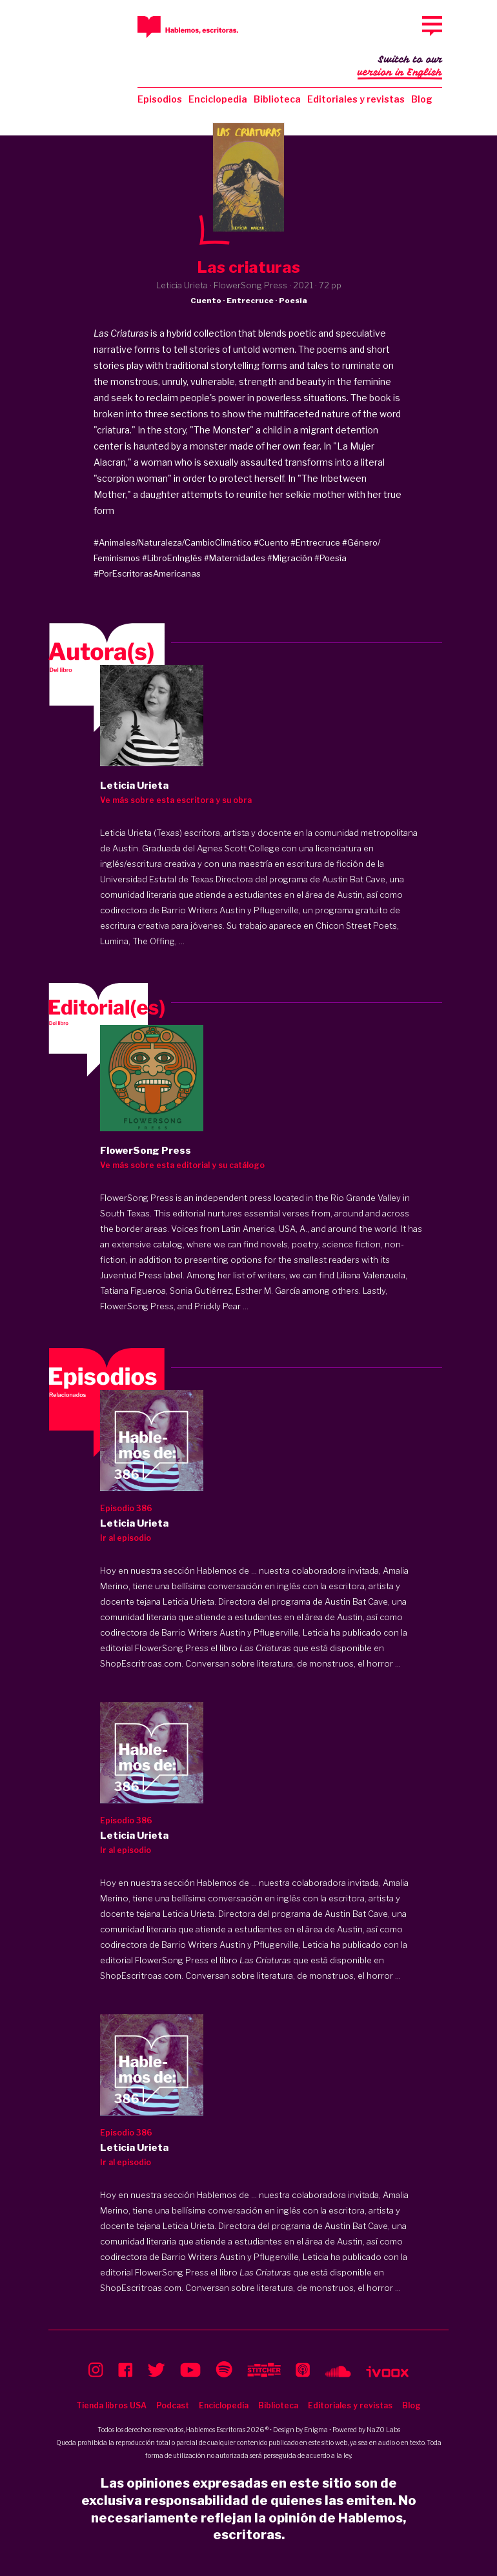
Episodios (159, 99)
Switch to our (400, 67)
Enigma (316, 2429)
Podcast (172, 2405)
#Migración (289, 558)
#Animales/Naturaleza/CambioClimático (173, 542)
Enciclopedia (217, 99)
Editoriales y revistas (356, 99)
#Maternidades (234, 558)
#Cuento (271, 542)
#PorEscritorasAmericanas (147, 573)
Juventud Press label (141, 1275)
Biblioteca (277, 99)
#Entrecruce (315, 542)
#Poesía (330, 558)
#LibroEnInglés (172, 558)
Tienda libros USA (111, 2405)
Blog (421, 99)
